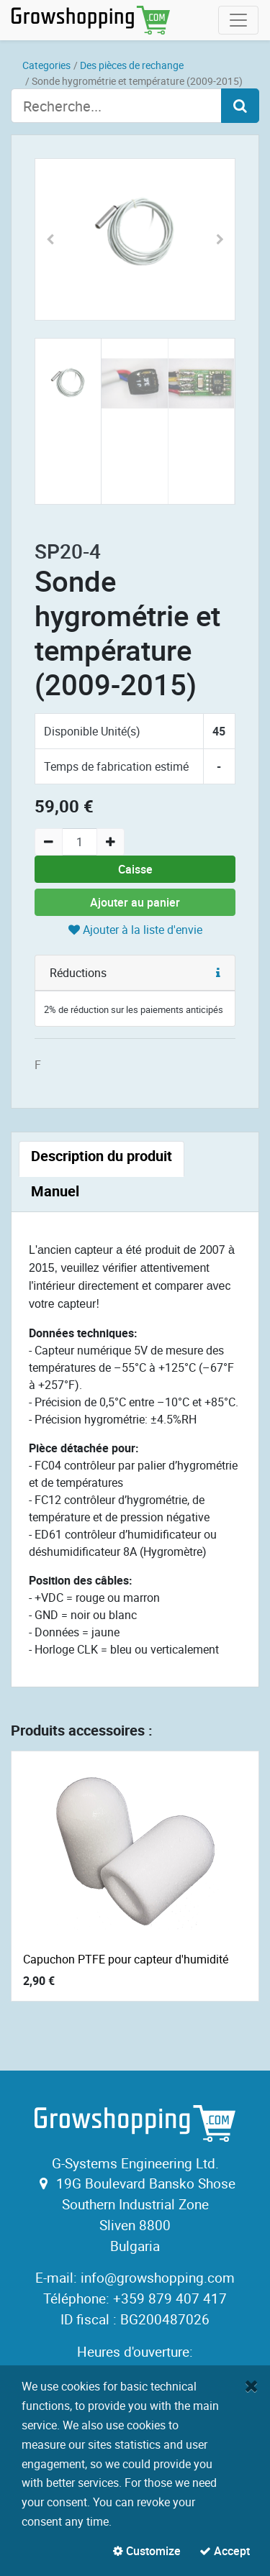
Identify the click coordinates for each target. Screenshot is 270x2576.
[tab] (101, 1159)
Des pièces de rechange (132, 65)
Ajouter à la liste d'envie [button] (135, 930)
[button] (50, 239)
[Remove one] (49, 842)
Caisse (135, 869)
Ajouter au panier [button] (135, 902)
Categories (46, 65)
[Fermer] (251, 2385)
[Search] (240, 105)
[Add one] (110, 842)
